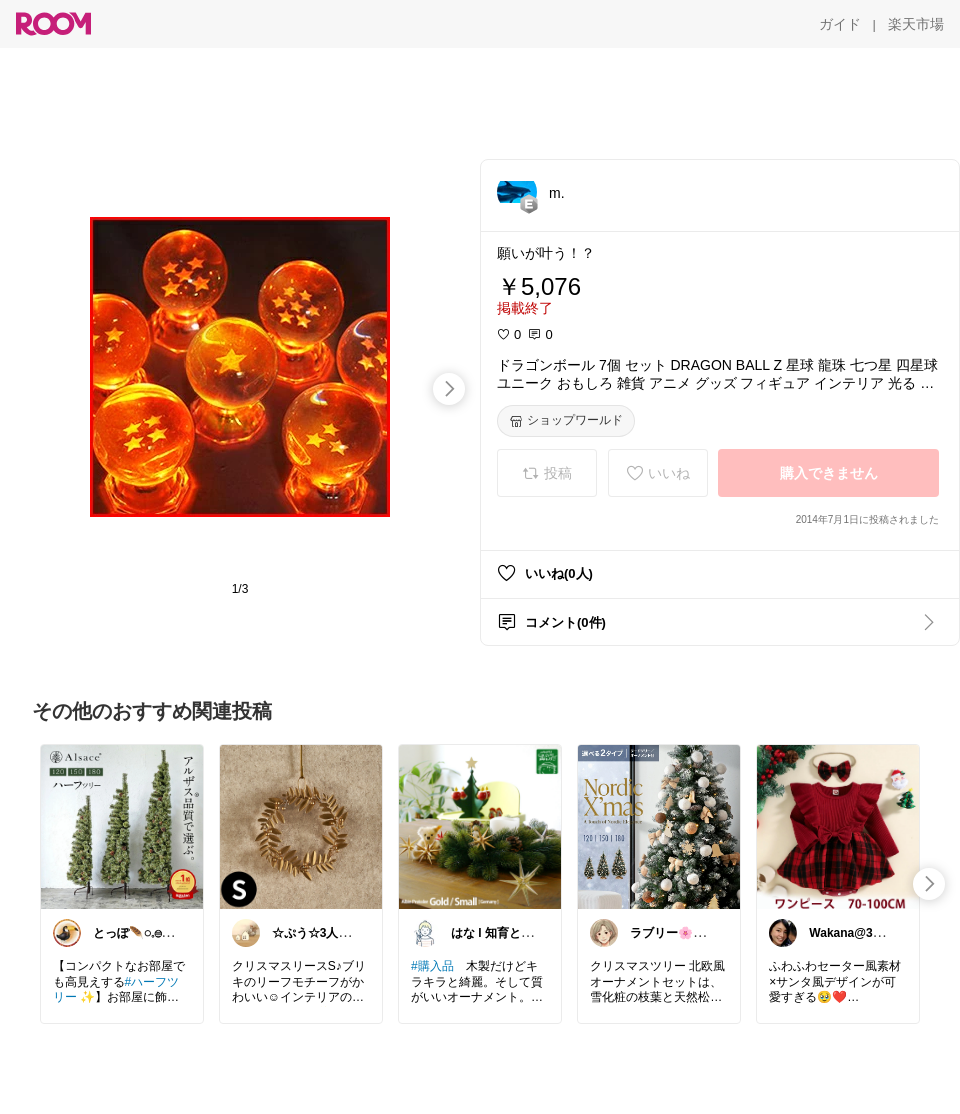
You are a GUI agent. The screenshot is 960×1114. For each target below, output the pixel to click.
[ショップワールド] (566, 421)
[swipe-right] (449, 389)
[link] (122, 826)
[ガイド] (840, 24)
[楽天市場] (916, 24)
